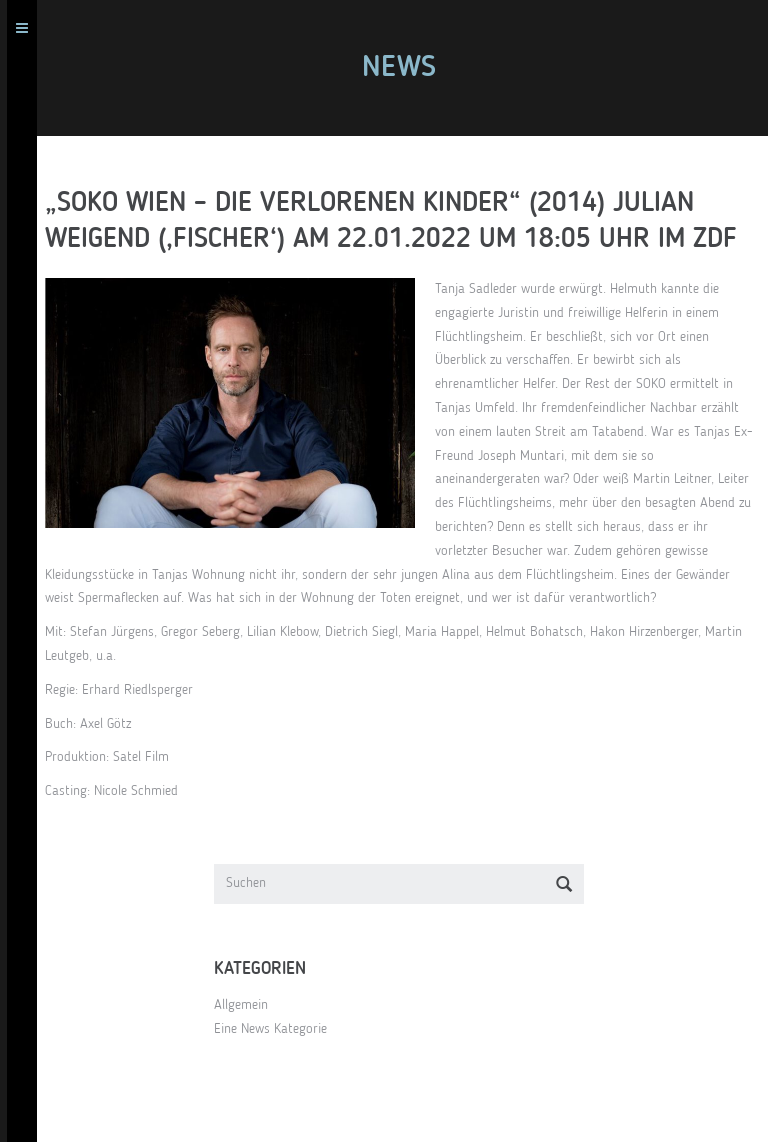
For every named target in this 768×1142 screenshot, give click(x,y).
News (399, 68)
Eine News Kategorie (270, 1029)
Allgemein (241, 1005)
